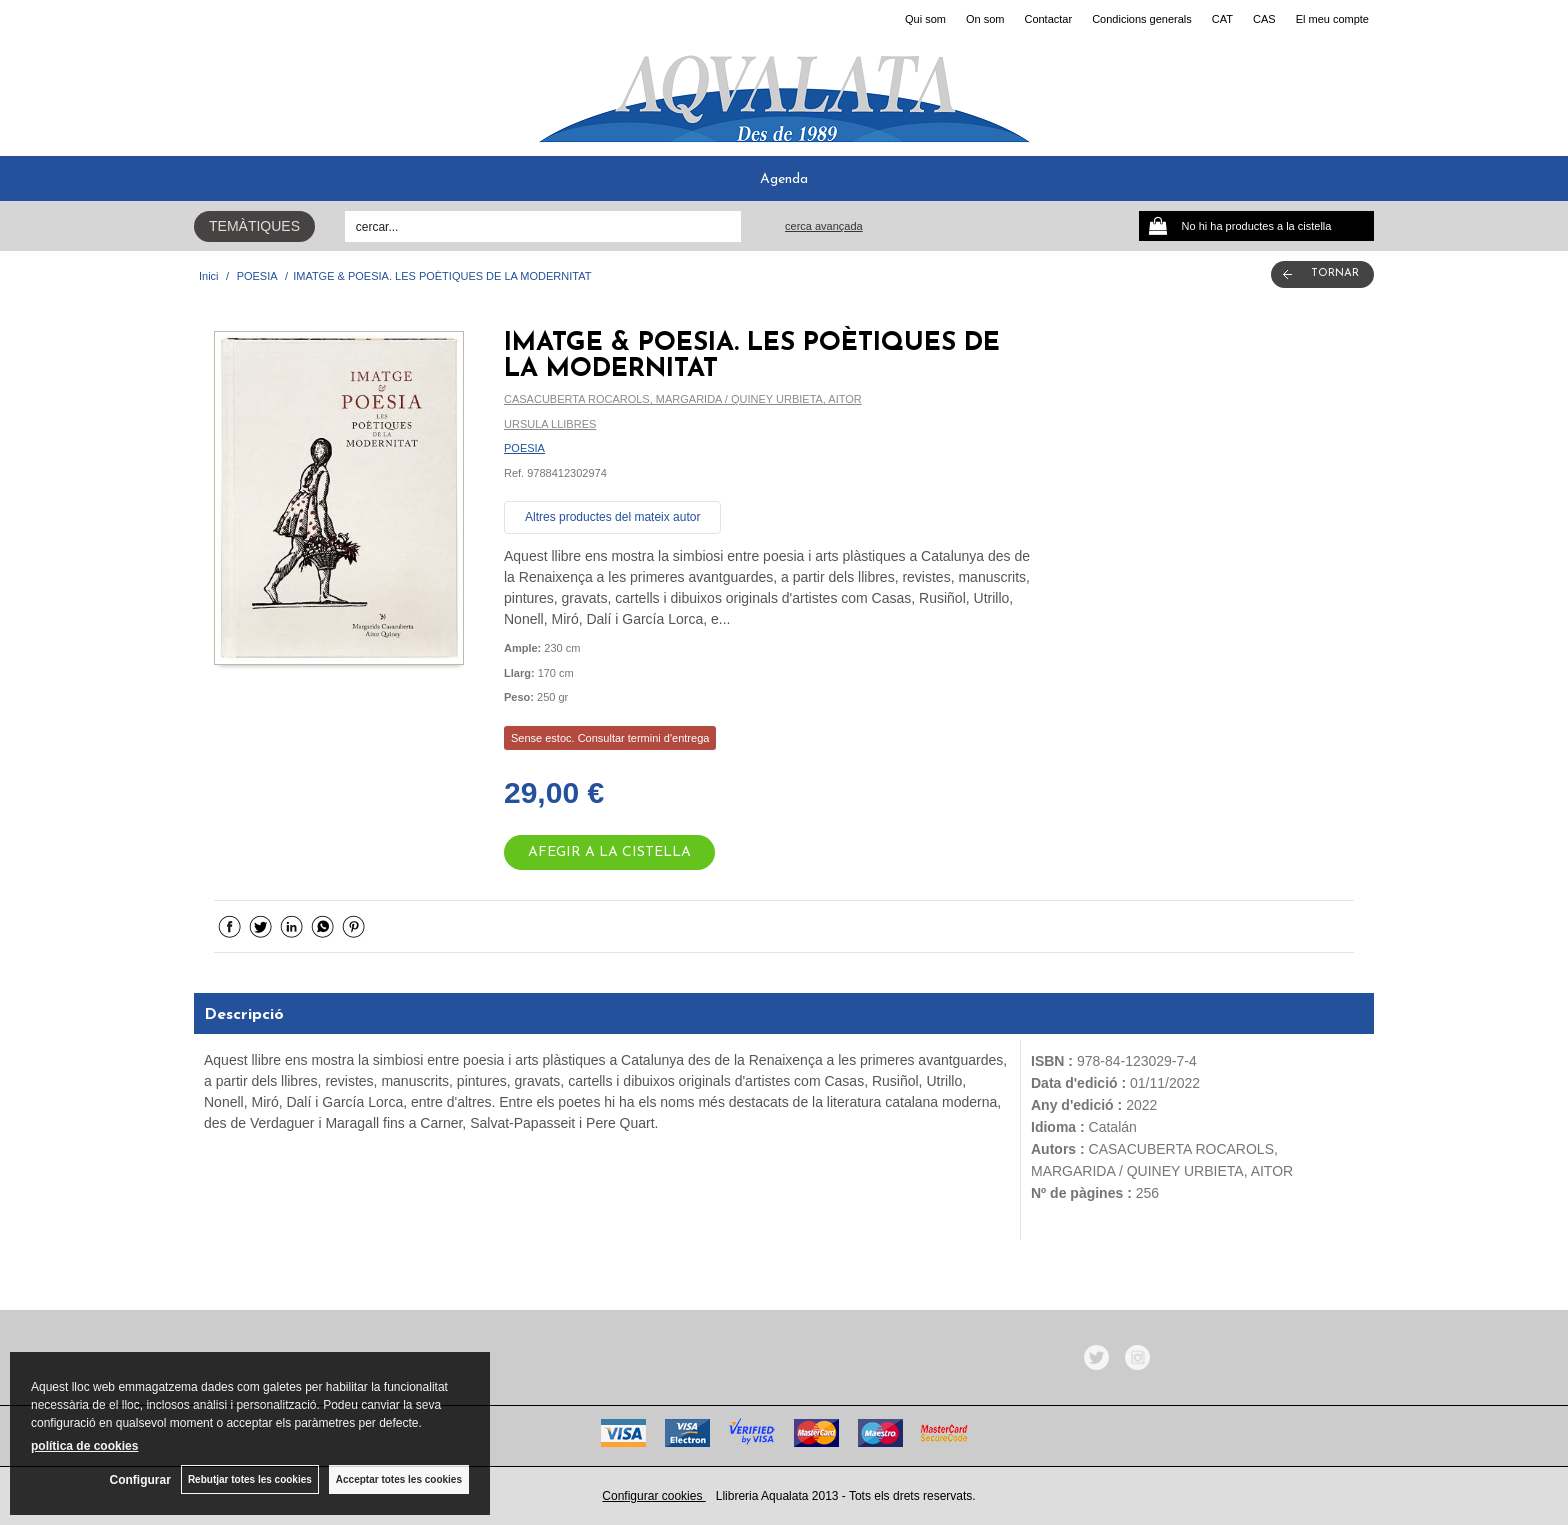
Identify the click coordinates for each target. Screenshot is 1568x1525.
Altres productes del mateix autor (612, 517)
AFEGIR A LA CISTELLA (609, 852)
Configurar (140, 1480)
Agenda (784, 179)
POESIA (524, 448)
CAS (1264, 19)
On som (985, 19)
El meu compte (1332, 19)
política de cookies (84, 1446)
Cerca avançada (824, 226)
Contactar (1048, 19)
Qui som (925, 19)
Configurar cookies (653, 1496)
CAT (1222, 19)
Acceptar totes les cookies (399, 1479)
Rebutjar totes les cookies (250, 1479)
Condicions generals (1142, 19)
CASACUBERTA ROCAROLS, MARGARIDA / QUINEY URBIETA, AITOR (683, 399)
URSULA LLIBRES (550, 424)
